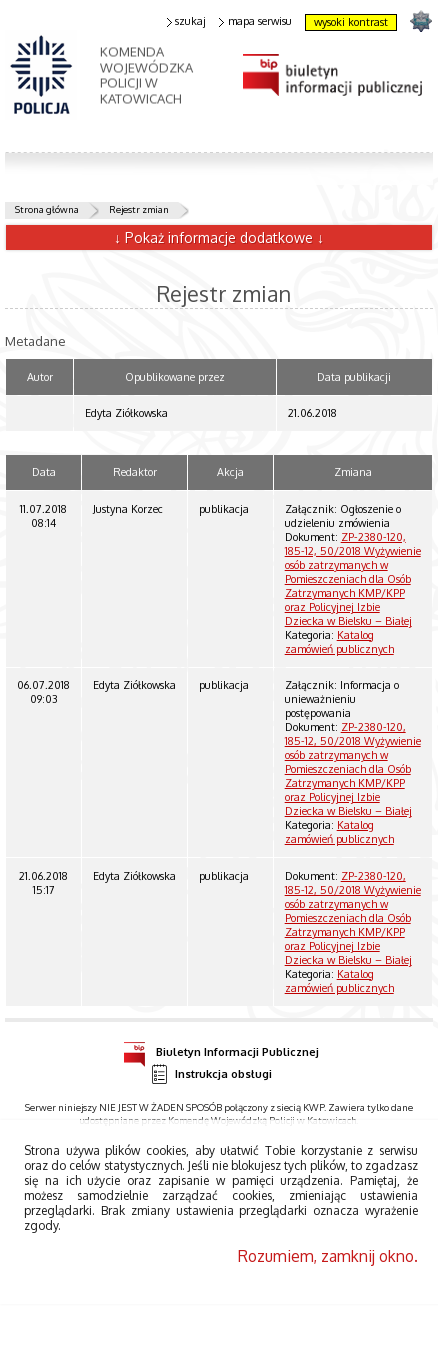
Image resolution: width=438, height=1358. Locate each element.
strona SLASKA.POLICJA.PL (420, 20)
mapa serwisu (255, 21)
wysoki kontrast (351, 22)
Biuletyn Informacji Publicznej (221, 1049)
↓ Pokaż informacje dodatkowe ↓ (219, 237)
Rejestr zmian (139, 209)
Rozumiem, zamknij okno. (328, 1256)
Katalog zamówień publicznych (339, 642)
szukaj (187, 21)
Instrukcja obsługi (211, 1074)
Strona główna (47, 209)
